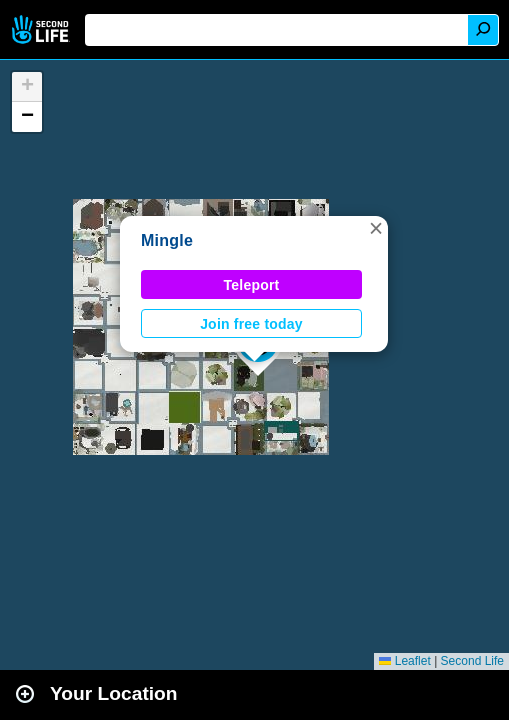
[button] (376, 228)
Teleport (252, 285)
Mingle (167, 240)
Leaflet (404, 661)
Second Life (42, 29)
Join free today (251, 324)
